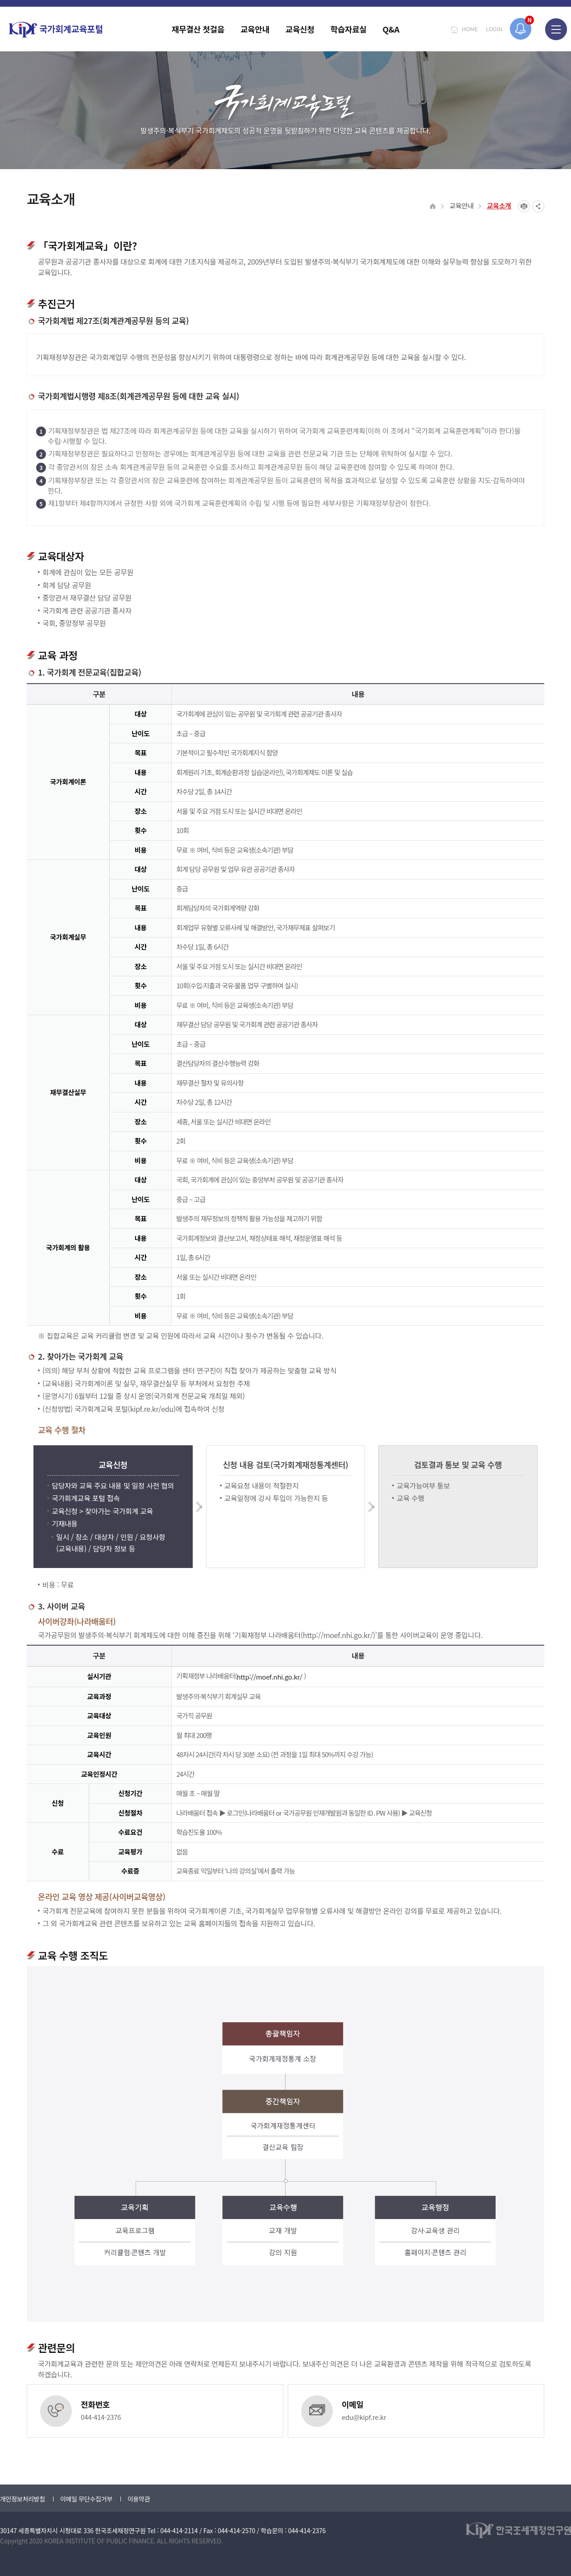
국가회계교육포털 (56, 29)
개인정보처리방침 (22, 2498)
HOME (470, 29)
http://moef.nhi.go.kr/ (270, 1676)
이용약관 (139, 2498)
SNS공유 (538, 206)
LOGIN (494, 29)
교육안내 (461, 205)
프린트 (524, 206)
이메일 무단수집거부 (86, 2498)
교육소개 (499, 205)
